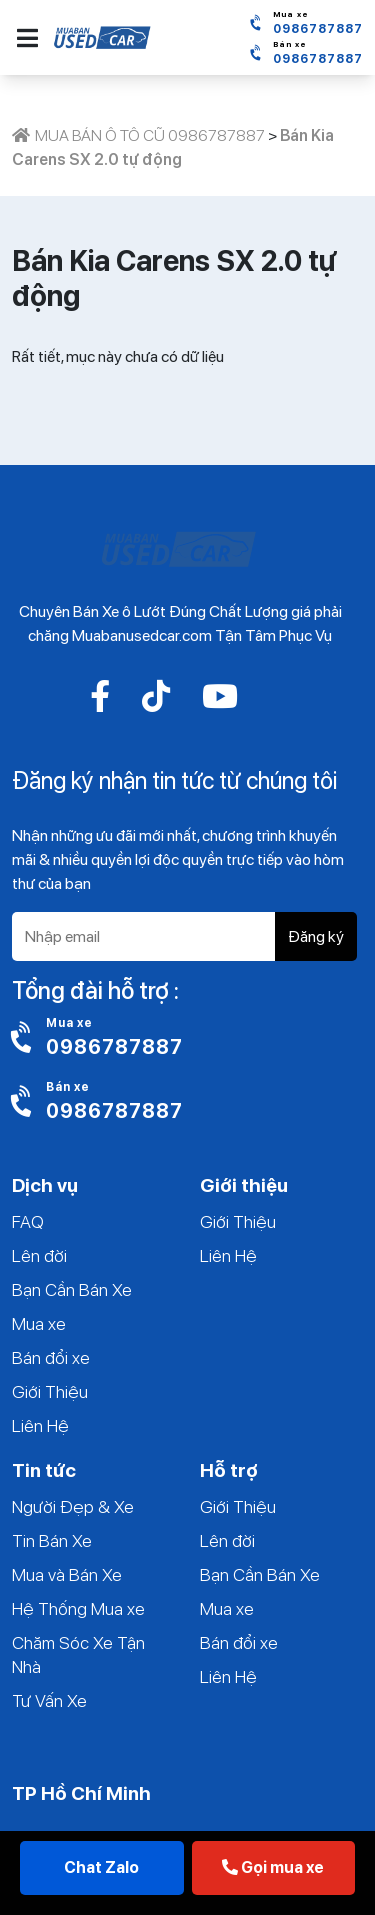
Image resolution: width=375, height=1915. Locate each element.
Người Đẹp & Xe (73, 1506)
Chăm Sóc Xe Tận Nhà (78, 1654)
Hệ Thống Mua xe (78, 1608)
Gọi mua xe (273, 1867)
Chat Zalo (101, 1867)
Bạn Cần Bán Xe (72, 1289)
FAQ (28, 1221)
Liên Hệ (40, 1425)
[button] (27, 38)
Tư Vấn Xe (49, 1700)
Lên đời (39, 1255)
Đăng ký (316, 936)
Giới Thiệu (50, 1391)
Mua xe (39, 1323)
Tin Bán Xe (52, 1540)
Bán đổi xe (51, 1357)
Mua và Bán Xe (67, 1574)
